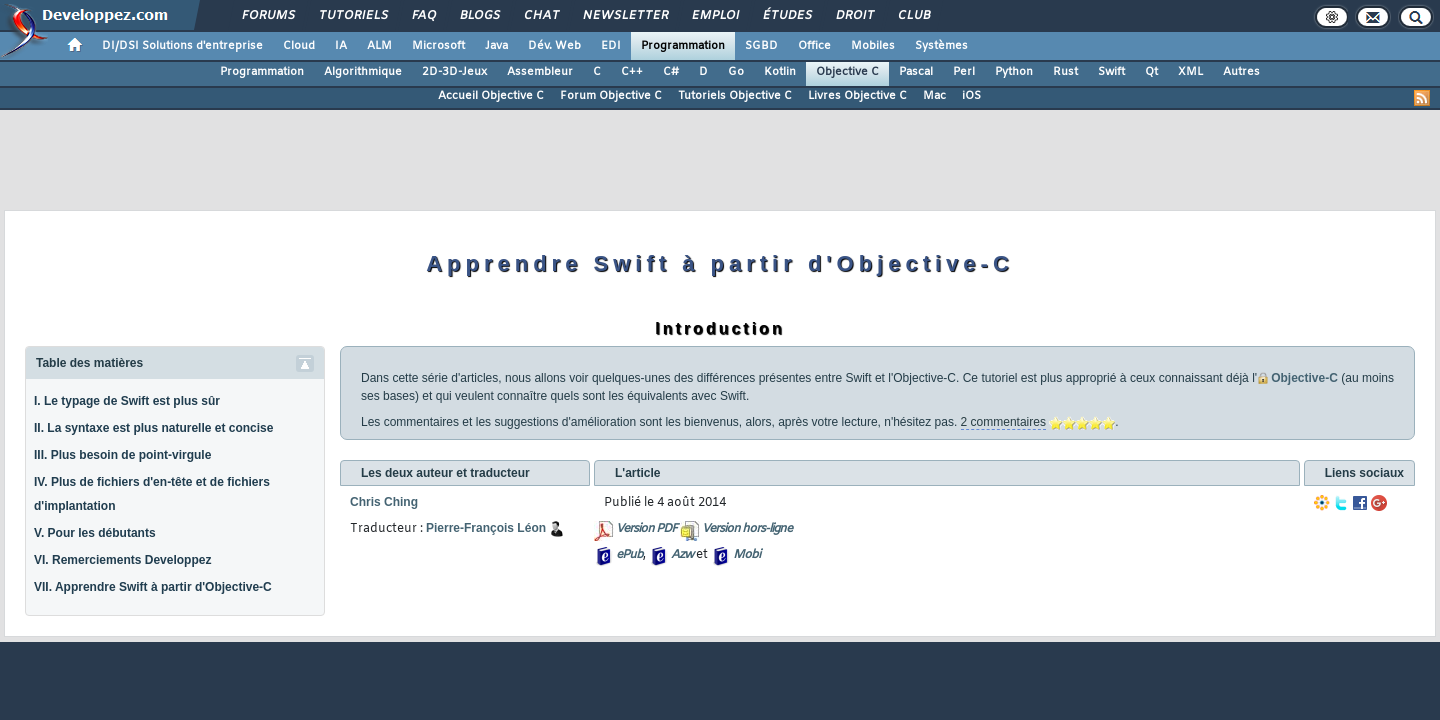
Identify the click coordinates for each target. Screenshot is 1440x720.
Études (786, 16)
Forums (267, 16)
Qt (1151, 72)
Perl (964, 72)
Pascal (916, 72)
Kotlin (780, 72)
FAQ (423, 16)
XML (1190, 72)
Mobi (746, 555)
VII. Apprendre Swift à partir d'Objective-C (153, 587)
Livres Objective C (857, 96)
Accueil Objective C (491, 96)
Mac (934, 96)
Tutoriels (352, 16)
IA (341, 46)
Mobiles (873, 46)
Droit (854, 16)
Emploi (714, 16)
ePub (629, 555)
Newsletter (624, 16)
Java (496, 46)
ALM (379, 46)
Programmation (683, 46)
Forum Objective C (611, 96)
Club (913, 16)
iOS (971, 96)
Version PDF (646, 529)
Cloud (299, 46)
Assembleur (540, 72)
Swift (1111, 72)
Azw (682, 555)
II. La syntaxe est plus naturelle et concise (153, 428)
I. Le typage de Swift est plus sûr (127, 401)
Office (814, 46)
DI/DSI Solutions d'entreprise (182, 46)
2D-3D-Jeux (454, 72)
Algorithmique (363, 72)
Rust (1065, 72)
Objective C (847, 72)
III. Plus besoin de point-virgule (122, 455)
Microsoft (438, 46)
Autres (1241, 72)
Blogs (479, 16)
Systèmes (941, 46)
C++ (632, 72)
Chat (540, 16)
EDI (611, 46)
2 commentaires (1003, 422)
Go (736, 72)
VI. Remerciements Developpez (122, 560)
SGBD (761, 46)
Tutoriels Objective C (735, 96)
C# (671, 72)
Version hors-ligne (747, 529)
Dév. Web (554, 46)
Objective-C (1304, 378)
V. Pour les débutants (95, 533)
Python (1014, 72)
